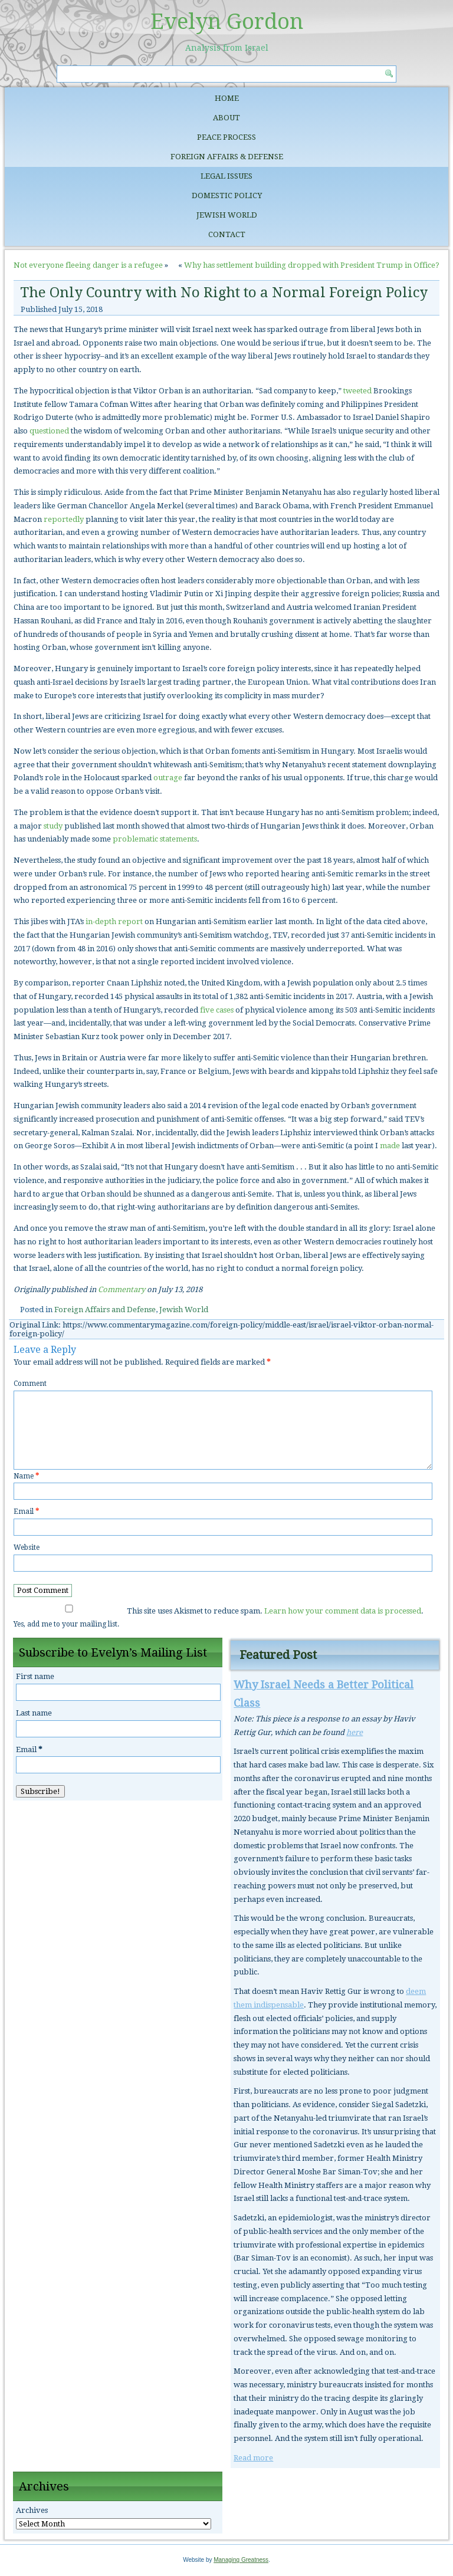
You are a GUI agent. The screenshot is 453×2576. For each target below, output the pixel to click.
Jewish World (226, 215)
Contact (226, 234)
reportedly (64, 519)
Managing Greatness (241, 2560)
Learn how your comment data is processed (342, 1610)
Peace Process (226, 137)
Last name (34, 1712)
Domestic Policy (227, 195)
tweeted (357, 390)
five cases (217, 1010)
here (354, 1732)
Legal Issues (226, 176)
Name (26, 1476)
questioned (49, 430)
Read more (253, 2457)
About (226, 117)
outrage (167, 777)
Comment (30, 1383)
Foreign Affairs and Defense (105, 1309)
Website (27, 1547)
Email (26, 1511)
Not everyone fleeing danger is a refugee (88, 265)
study (53, 826)
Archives (32, 2510)
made (390, 1145)
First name (35, 1676)
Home (227, 98)
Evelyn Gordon (226, 21)
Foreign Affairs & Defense (226, 156)
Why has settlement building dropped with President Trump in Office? (311, 265)
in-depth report (114, 921)
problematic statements (155, 838)
